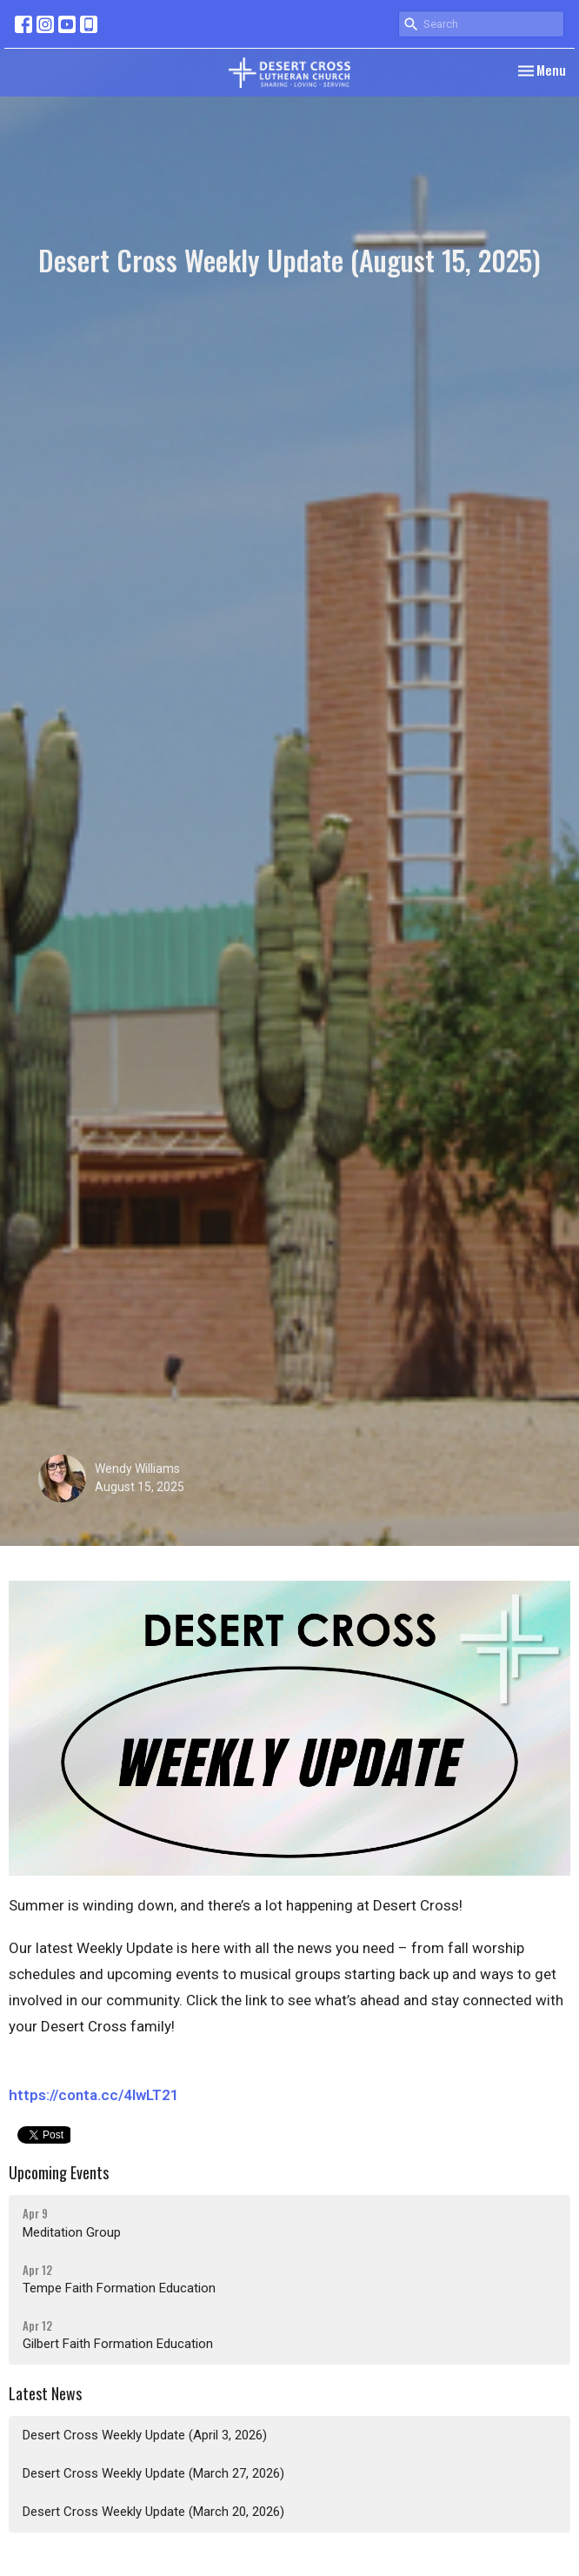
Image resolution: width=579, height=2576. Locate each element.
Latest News (45, 2393)
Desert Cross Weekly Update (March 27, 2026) (153, 2473)
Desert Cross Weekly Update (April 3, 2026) (145, 2435)
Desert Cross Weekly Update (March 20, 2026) (153, 2511)
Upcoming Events (59, 2172)
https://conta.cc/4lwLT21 (94, 2095)
